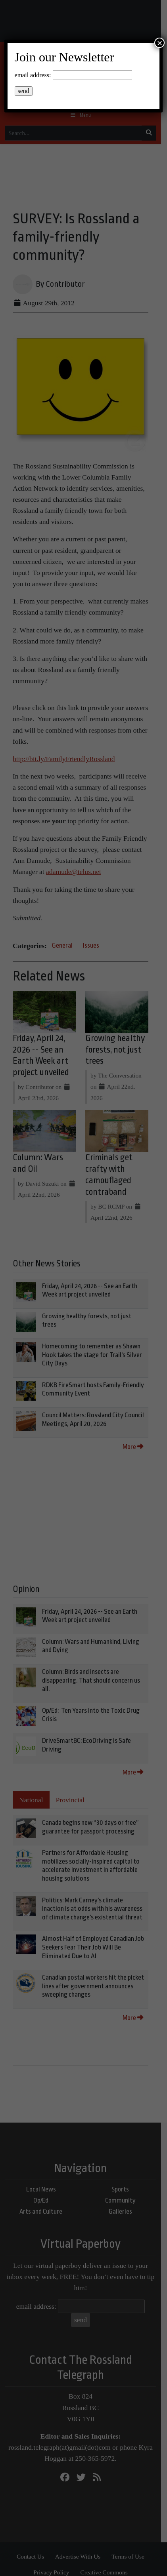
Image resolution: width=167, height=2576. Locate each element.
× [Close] (159, 43)
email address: (33, 75)
